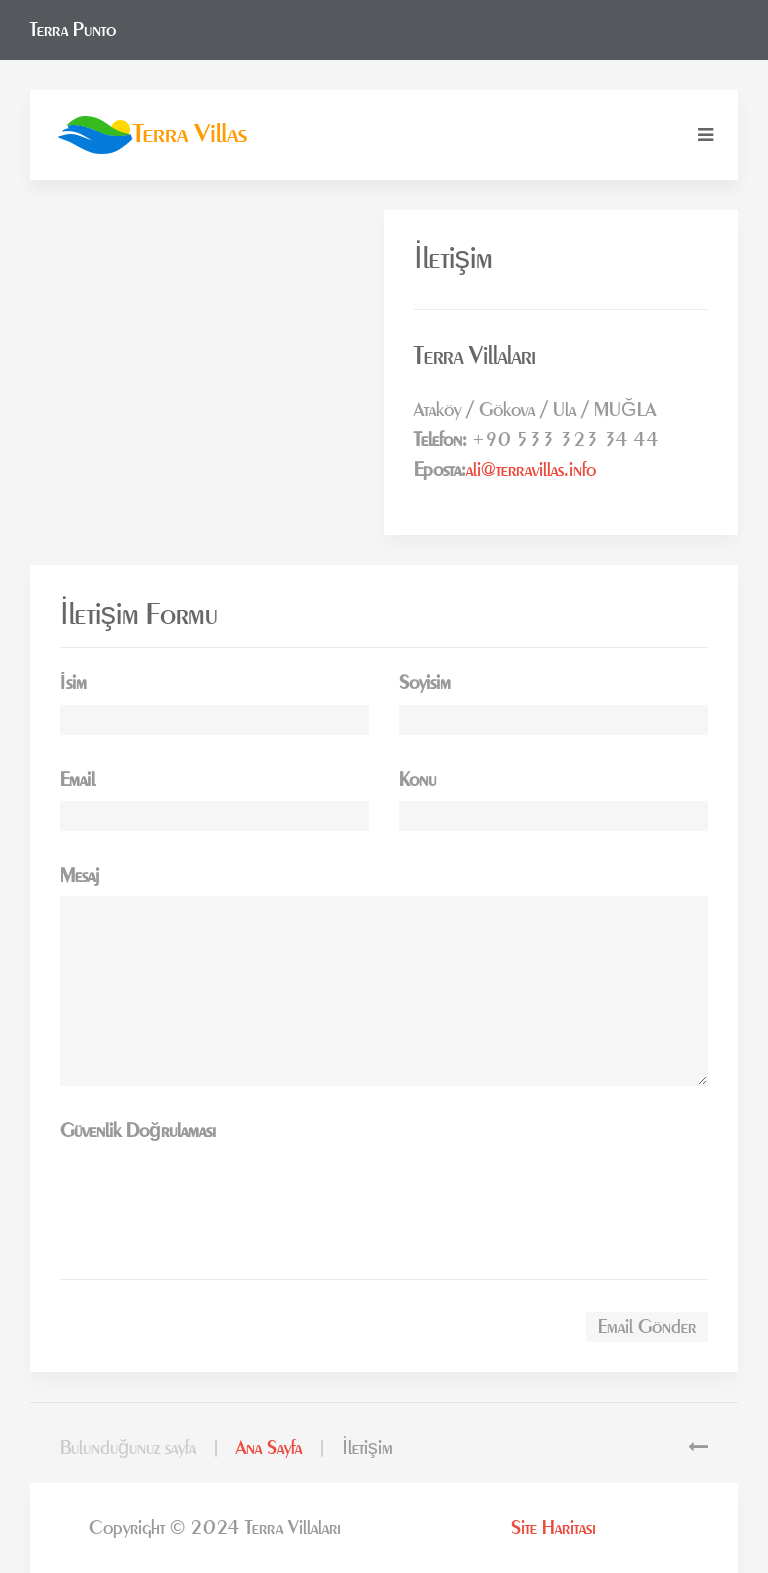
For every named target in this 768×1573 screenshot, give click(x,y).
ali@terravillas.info (531, 470)
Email (77, 780)
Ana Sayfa (269, 1448)
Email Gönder (647, 1327)
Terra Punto (73, 30)
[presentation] (212, 1190)
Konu (417, 780)
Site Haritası (553, 1528)
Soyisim (425, 683)
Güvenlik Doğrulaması (138, 1131)
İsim (73, 683)
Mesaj (79, 876)
